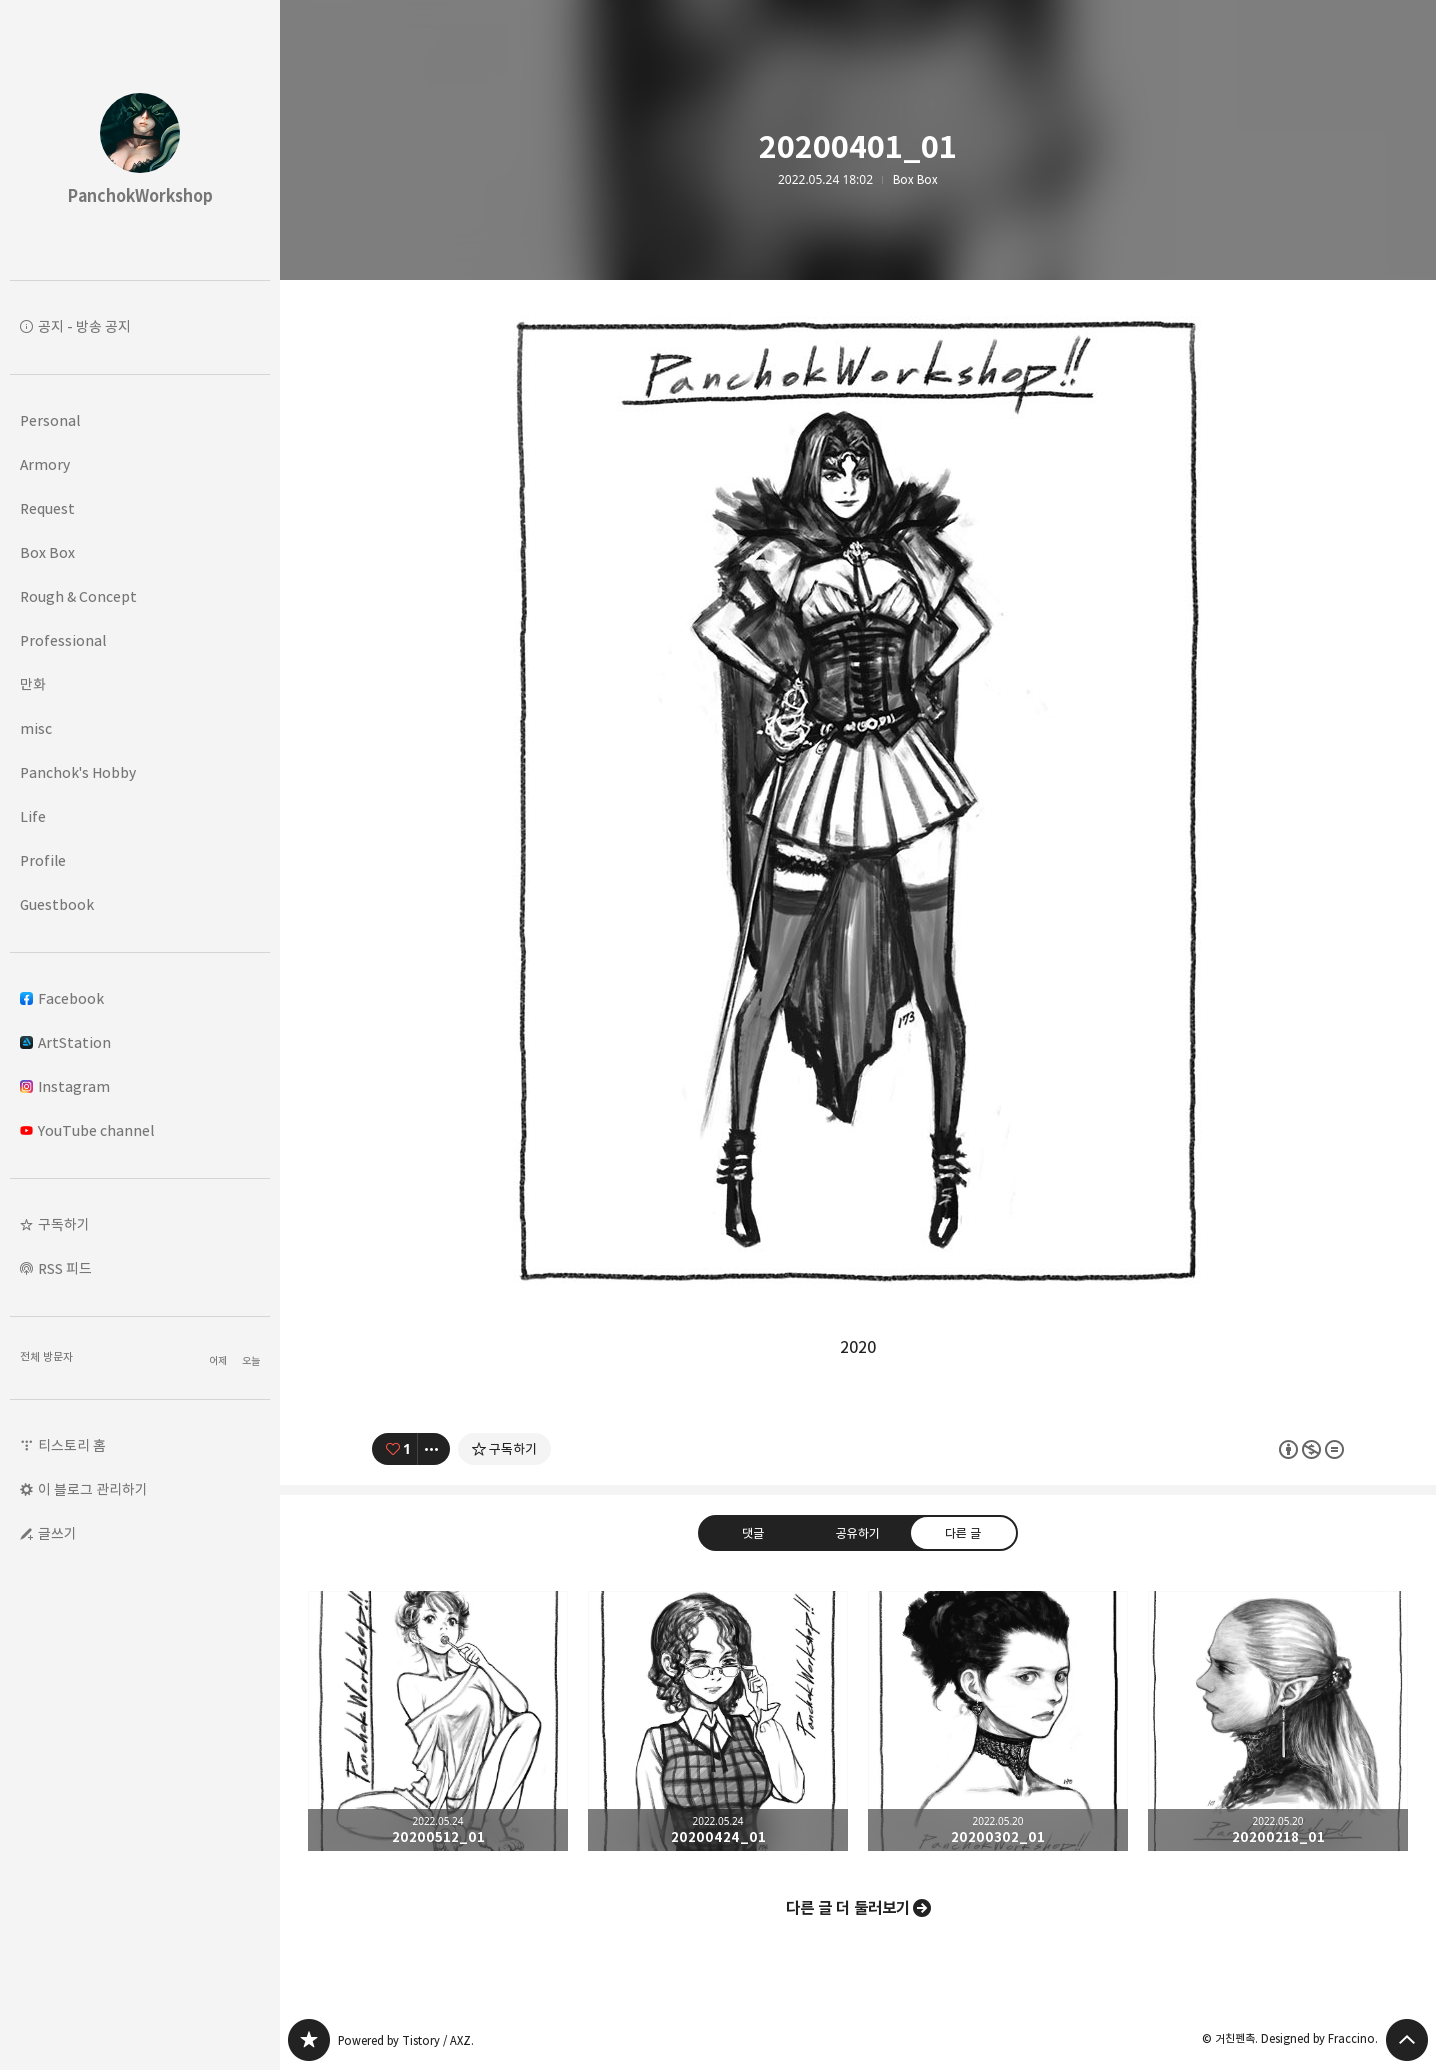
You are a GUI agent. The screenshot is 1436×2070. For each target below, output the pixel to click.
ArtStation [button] (65, 1042)
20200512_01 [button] (438, 1721)
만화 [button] (33, 684)
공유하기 (858, 1532)
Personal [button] (50, 420)
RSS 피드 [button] (65, 1268)
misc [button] (36, 728)
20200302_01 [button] (998, 1721)
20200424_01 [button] (718, 1721)
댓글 (753, 1532)
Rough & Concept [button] (78, 596)
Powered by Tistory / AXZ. (406, 2040)
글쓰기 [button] (57, 1533)
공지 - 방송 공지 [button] (84, 326)
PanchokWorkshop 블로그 (309, 2040)
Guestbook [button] (57, 904)
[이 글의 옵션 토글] (434, 1449)
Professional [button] (63, 640)
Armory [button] (45, 464)
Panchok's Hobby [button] (78, 772)
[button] (140, 1225)
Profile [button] (43, 860)
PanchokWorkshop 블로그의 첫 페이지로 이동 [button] (140, 140)
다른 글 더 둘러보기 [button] (848, 1908)
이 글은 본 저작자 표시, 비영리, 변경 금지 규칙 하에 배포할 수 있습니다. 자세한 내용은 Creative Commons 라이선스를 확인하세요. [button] (1311, 1448)
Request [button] (47, 508)
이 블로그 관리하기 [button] (93, 1489)
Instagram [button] (65, 1086)
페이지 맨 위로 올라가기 (1407, 2040)
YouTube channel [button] (87, 1130)
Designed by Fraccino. (1319, 2038)
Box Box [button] (47, 552)
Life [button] (33, 816)
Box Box (915, 180)
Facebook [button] (62, 998)
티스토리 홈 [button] (72, 1445)
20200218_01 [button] (1278, 1721)
